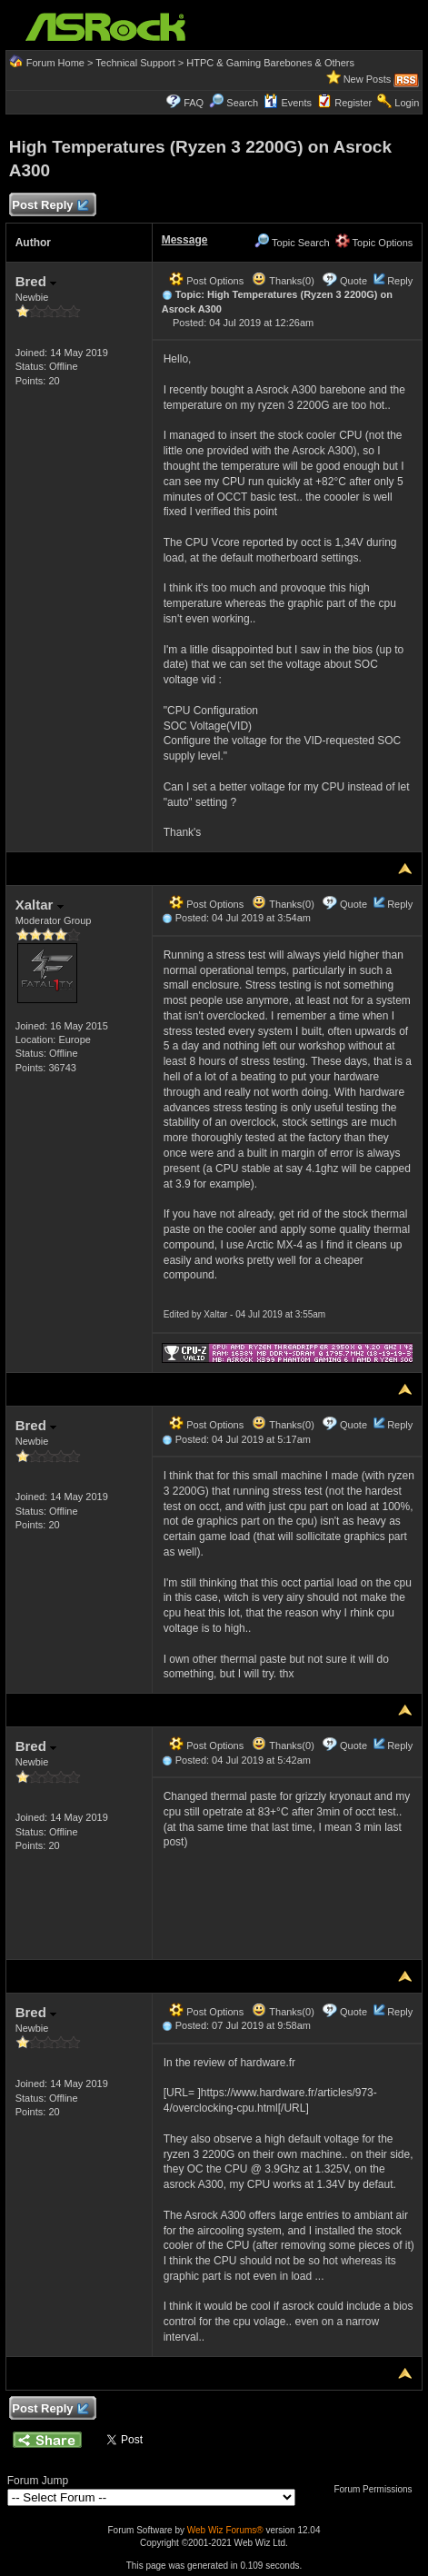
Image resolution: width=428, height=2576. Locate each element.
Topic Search (291, 242)
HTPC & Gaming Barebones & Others (270, 62)
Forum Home (55, 62)
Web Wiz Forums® (225, 2530)
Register (353, 102)
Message (185, 240)
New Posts (367, 79)
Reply (400, 280)
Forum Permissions (377, 2489)
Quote (353, 280)
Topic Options (374, 242)
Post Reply (50, 206)
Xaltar (39, 904)
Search (242, 102)
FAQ (194, 102)
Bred (35, 281)
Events (288, 102)
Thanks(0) (283, 280)
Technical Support (134, 62)
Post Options (206, 280)
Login (406, 102)
